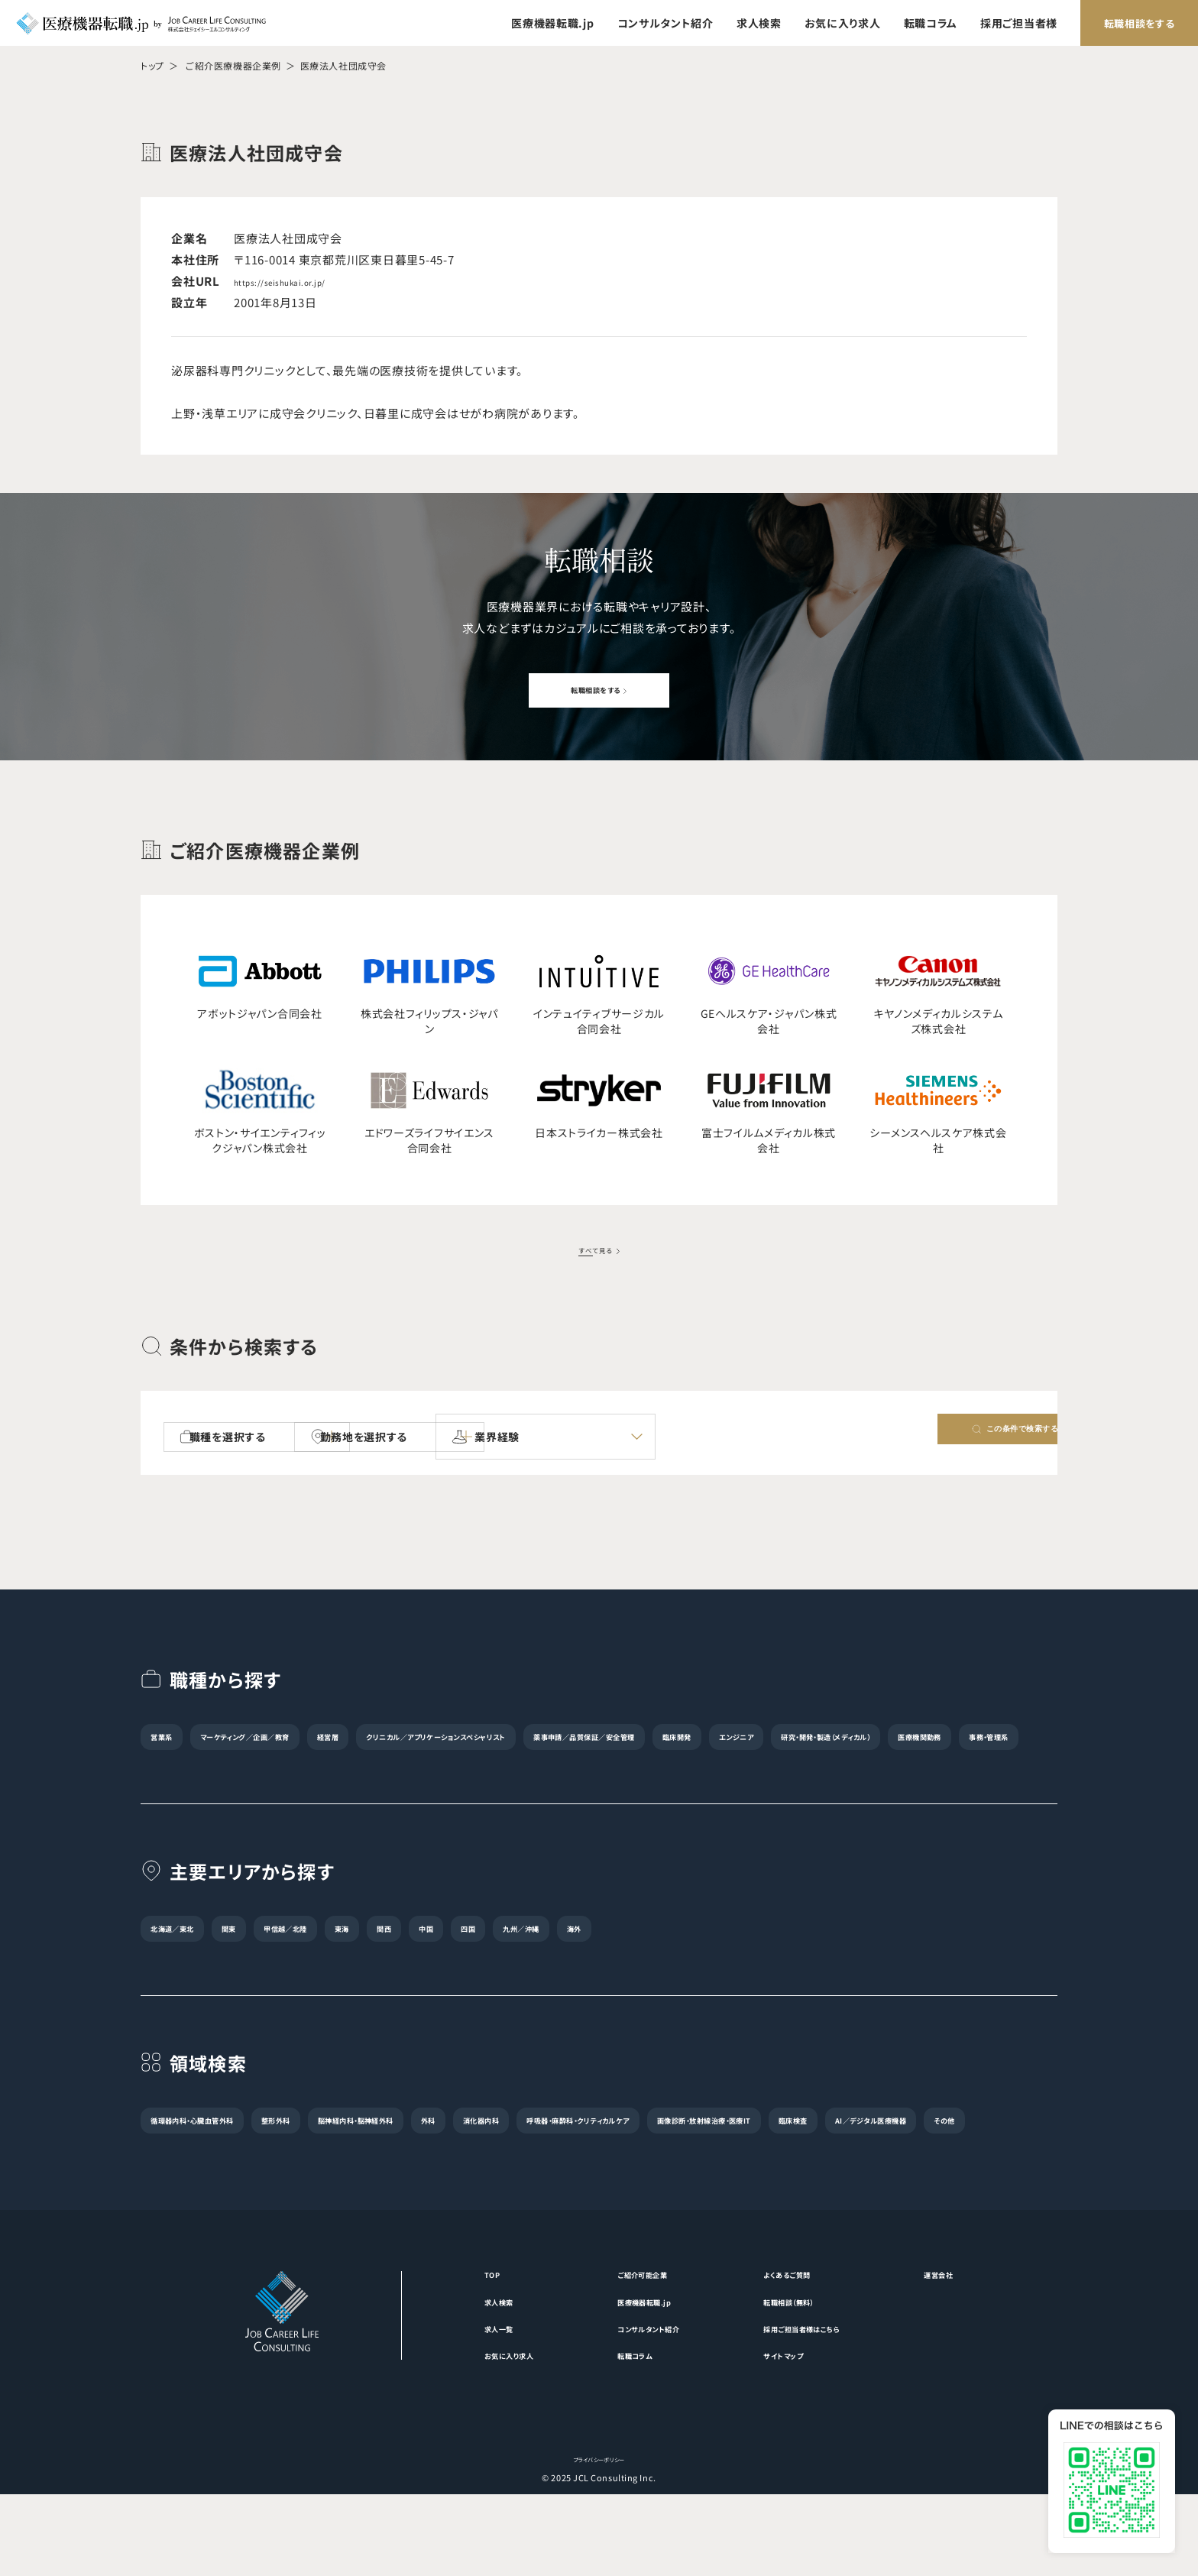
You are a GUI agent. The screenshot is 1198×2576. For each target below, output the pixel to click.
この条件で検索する (951, 1438)
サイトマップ (796, 2435)
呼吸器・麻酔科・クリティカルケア (798, 2156)
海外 (776, 1964)
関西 (499, 1964)
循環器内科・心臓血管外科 (220, 2156)
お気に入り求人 (843, 23)
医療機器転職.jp (552, 23)
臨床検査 (364, 2190)
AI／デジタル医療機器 (479, 2190)
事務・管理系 (563, 1773)
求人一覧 (447, 2405)
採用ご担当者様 (1018, 23)
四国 (621, 1964)
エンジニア (183, 1773)
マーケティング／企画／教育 (297, 1739)
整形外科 (345, 2156)
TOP (436, 2346)
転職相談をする (1139, 23)
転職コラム (931, 23)
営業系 (172, 1739)
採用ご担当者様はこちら (824, 2405)
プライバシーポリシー (599, 2540)
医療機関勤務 (460, 1773)
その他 (589, 2190)
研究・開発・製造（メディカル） (319, 1773)
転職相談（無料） (805, 2375)
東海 (439, 1964)
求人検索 (759, 23)
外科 (574, 2156)
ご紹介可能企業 (623, 2346)
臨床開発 (950, 1739)
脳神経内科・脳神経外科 (465, 2156)
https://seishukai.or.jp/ (301, 281)
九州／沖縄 (698, 1964)
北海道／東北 (189, 1964)
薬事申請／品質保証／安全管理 (810, 1739)
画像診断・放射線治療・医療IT (229, 2190)
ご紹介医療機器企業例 (233, 65)
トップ (152, 65)
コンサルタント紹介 (665, 23)
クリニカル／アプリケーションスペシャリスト (585, 1739)
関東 (272, 1964)
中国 (560, 1964)
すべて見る (593, 1250)
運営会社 (989, 2346)
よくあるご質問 (802, 2346)
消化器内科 (651, 2156)
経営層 (422, 1739)
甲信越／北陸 (356, 1964)
